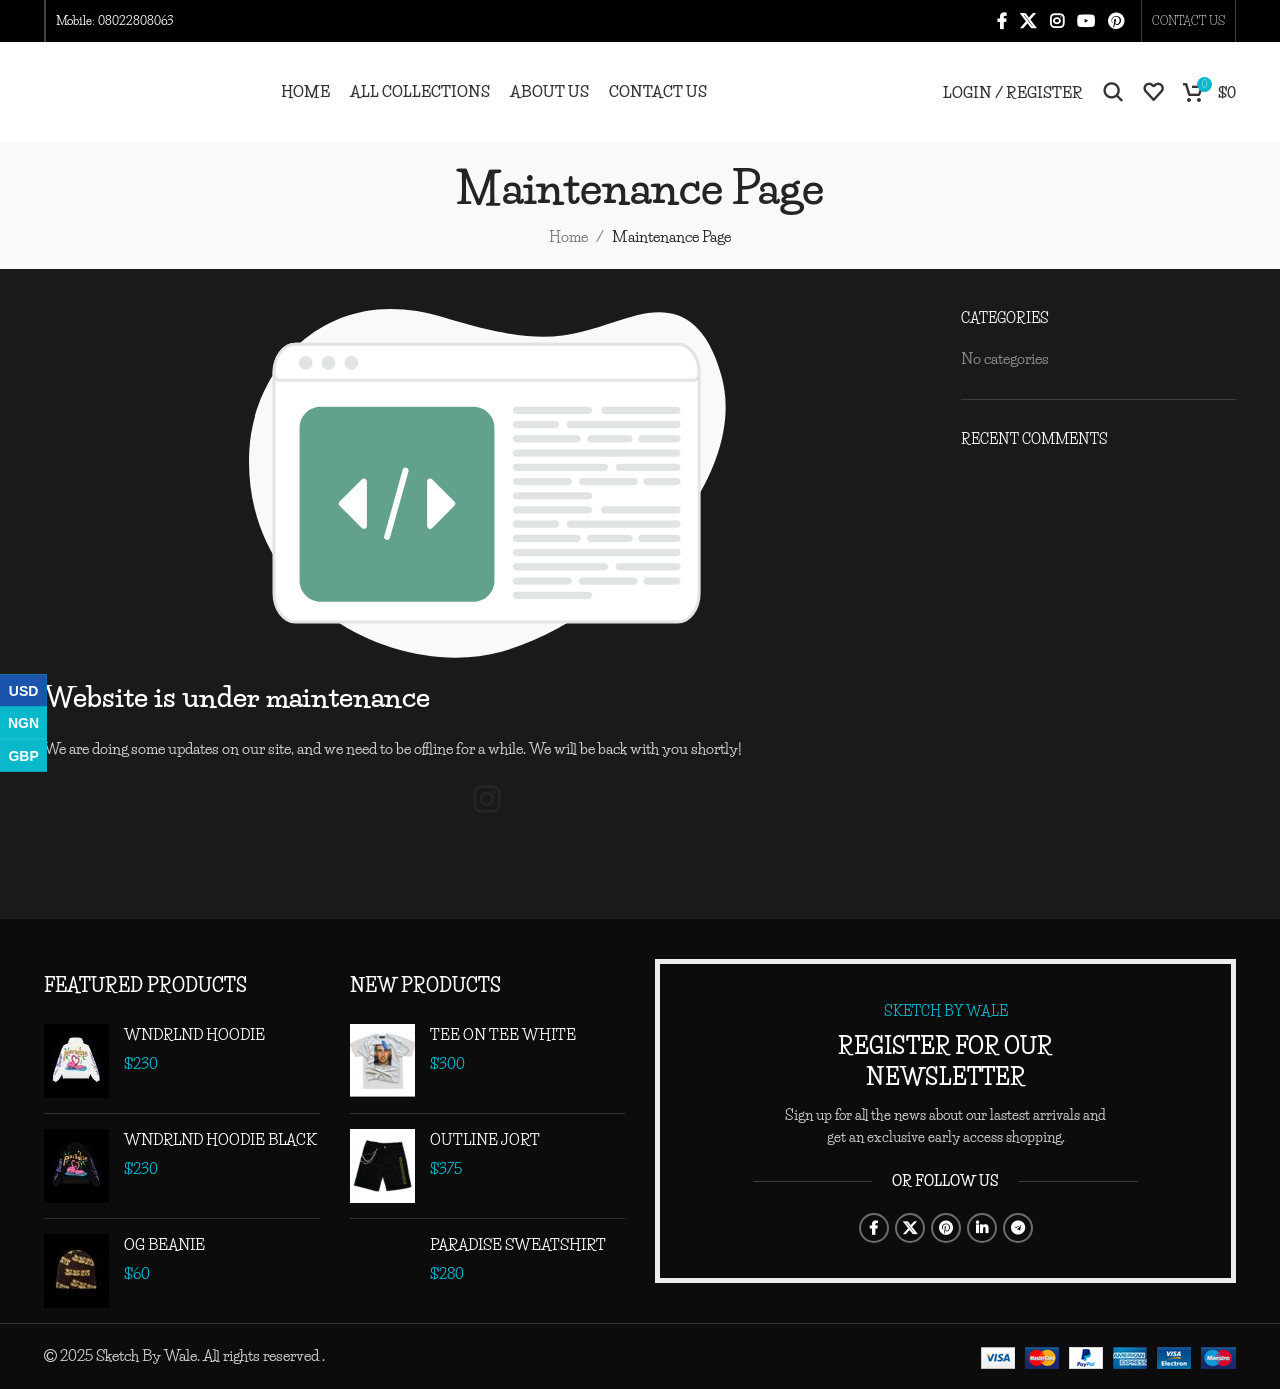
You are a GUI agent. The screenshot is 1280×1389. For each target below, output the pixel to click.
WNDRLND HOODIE (194, 1034)
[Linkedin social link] (982, 1228)
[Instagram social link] (1056, 21)
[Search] (1113, 92)
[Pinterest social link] (1116, 21)
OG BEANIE (164, 1244)
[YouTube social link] (1085, 21)
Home (568, 236)
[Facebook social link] (1001, 21)
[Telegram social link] (1018, 1228)
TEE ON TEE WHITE (503, 1034)
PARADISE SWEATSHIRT (518, 1244)
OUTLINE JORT (485, 1139)
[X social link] (1028, 21)
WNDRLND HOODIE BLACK (220, 1139)
